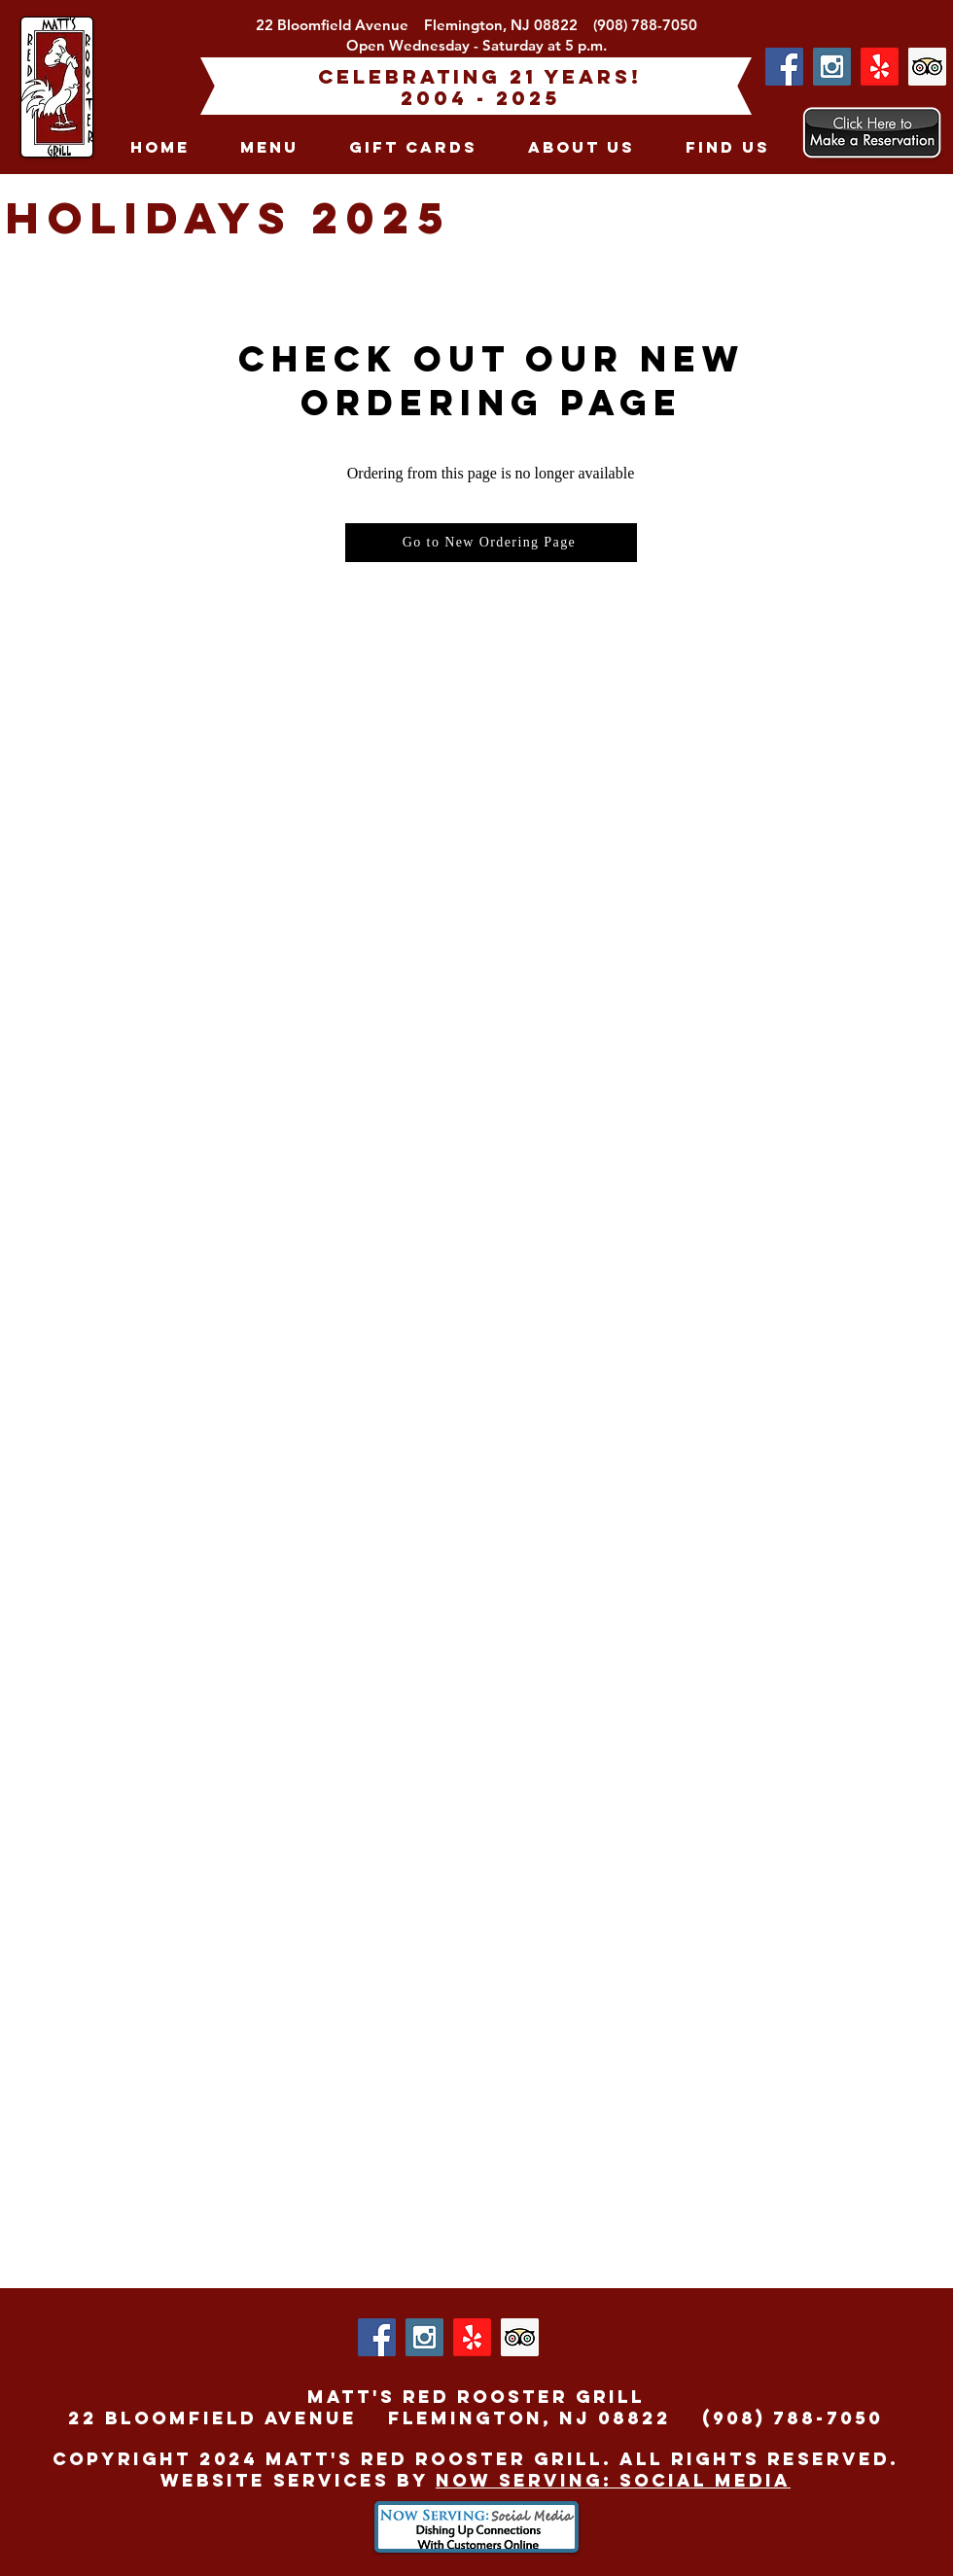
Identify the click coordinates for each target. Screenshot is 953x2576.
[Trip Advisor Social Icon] (927, 67)
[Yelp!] (880, 67)
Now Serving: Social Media (613, 2480)
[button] (269, 146)
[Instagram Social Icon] (832, 67)
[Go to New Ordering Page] (491, 542)
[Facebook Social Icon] (784, 67)
